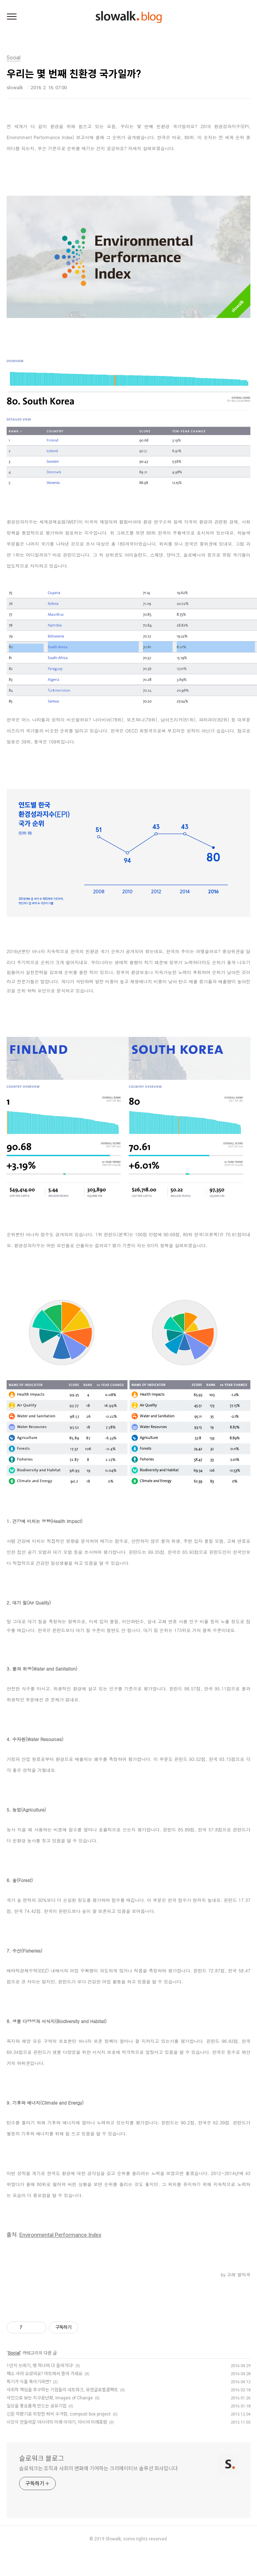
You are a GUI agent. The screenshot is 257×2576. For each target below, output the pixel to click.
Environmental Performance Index (60, 2235)
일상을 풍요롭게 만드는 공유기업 (36, 2406)
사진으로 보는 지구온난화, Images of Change (50, 2397)
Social (14, 2353)
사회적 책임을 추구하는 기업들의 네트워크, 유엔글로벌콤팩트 (62, 2389)
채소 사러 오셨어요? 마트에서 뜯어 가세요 (44, 2373)
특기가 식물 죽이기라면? (29, 2381)
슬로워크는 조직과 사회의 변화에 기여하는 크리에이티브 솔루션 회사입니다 (98, 2468)
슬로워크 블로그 (41, 2458)
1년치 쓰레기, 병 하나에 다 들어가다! (40, 2365)
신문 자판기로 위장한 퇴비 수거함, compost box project (59, 2414)
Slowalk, (114, 2538)
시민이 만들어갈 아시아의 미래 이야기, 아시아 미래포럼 (57, 2422)
